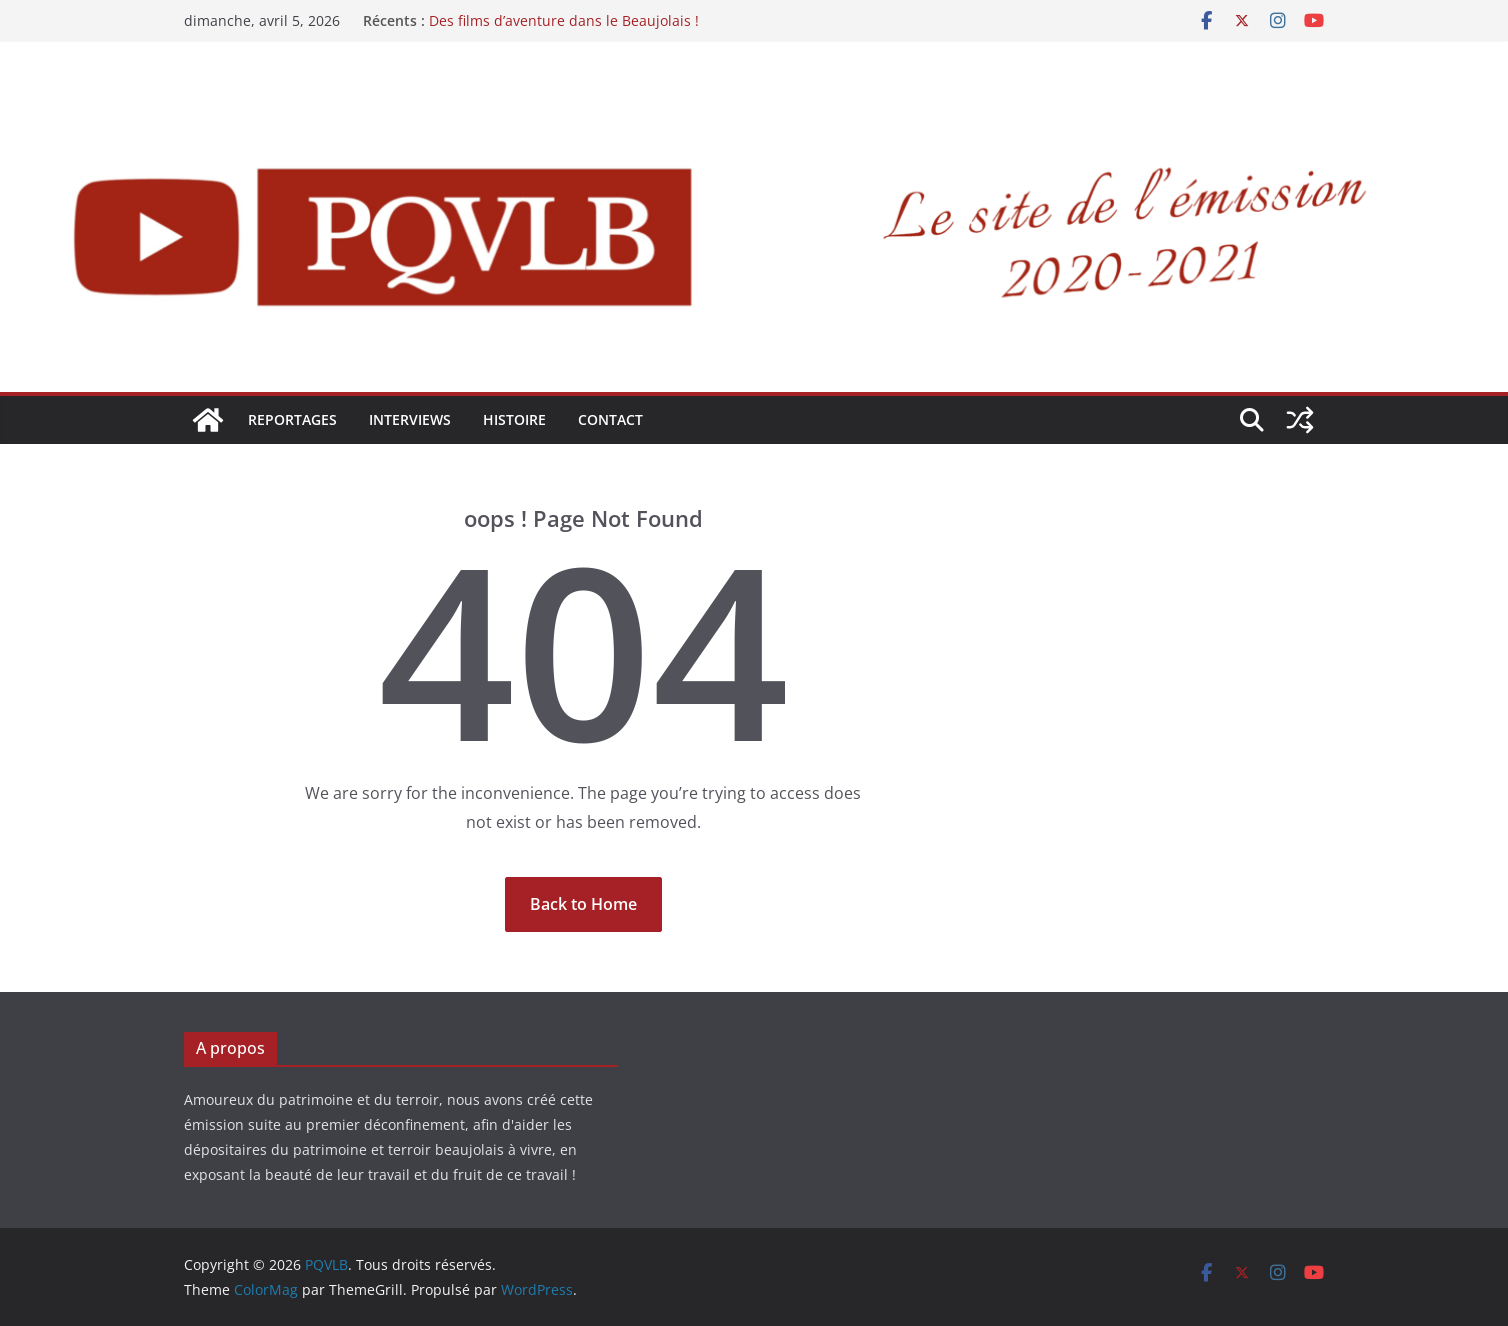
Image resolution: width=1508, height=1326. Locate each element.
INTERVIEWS (410, 419)
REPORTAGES (292, 419)
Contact (610, 419)
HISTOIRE (514, 419)
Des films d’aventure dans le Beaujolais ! (564, 20)
